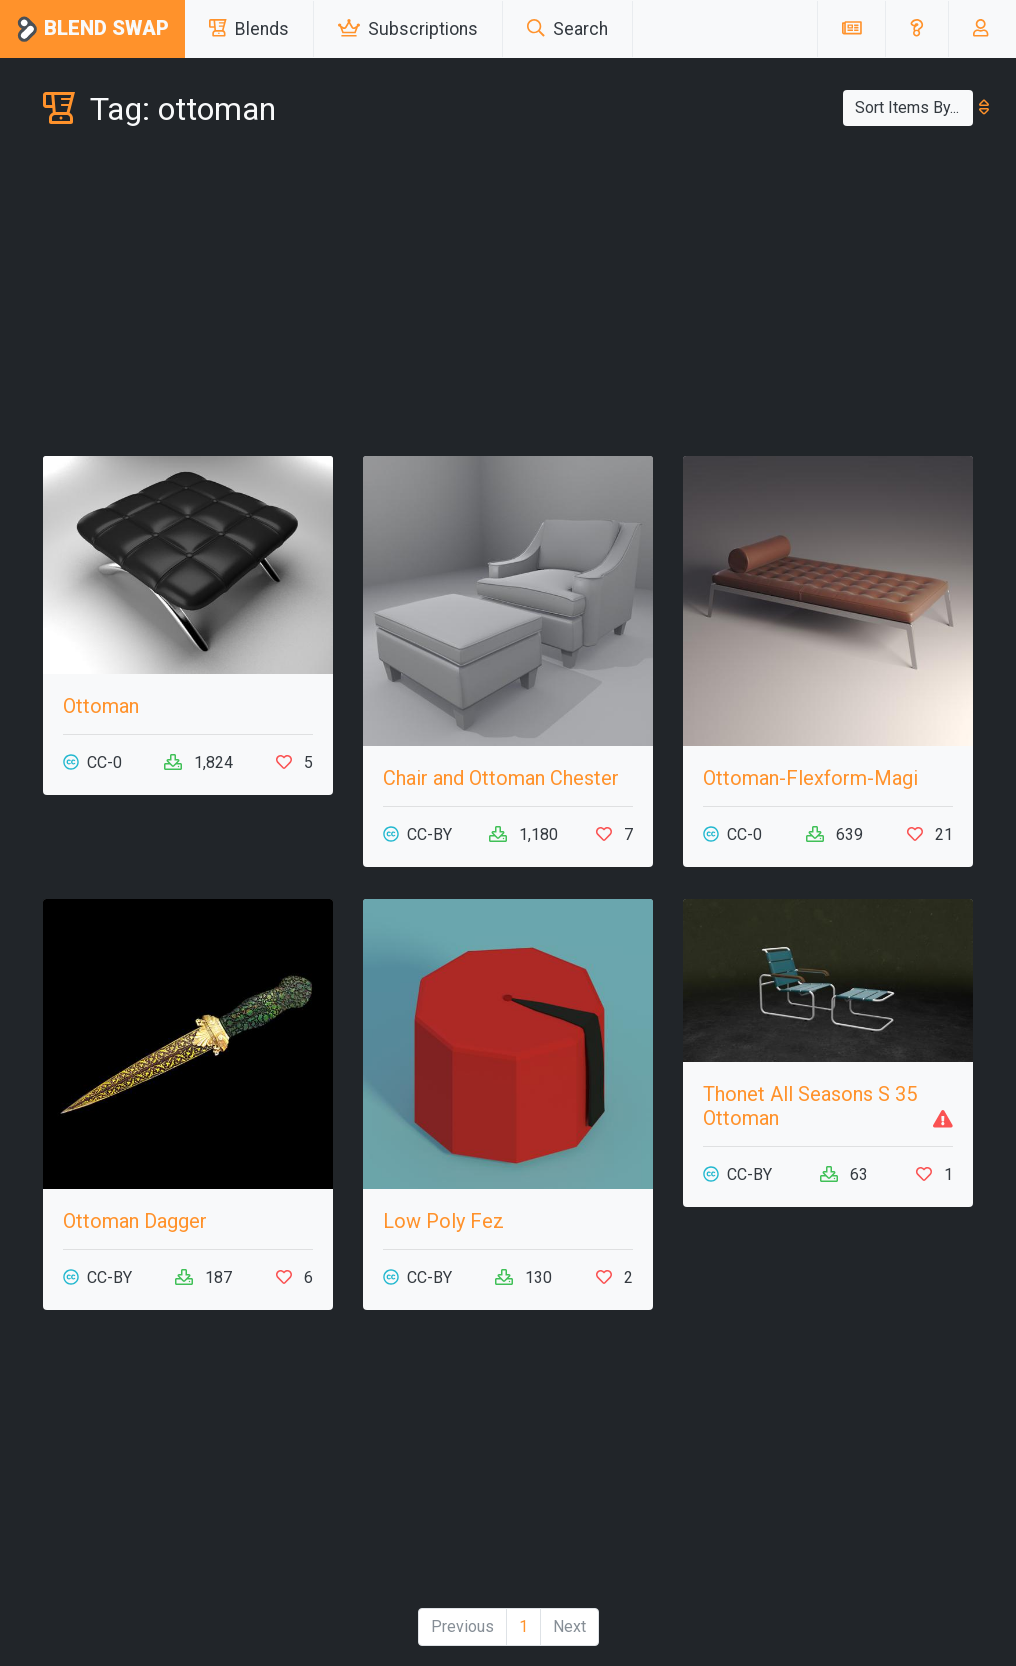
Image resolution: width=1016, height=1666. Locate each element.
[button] (916, 29)
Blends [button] (249, 29)
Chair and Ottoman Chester (501, 778)
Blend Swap (92, 29)
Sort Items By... (914, 107)
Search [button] (567, 29)
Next (569, 1626)
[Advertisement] (508, 296)
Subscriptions (408, 29)
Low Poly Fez (443, 1221)
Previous (462, 1626)
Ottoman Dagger (135, 1221)
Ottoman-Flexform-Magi (810, 778)
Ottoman (101, 706)
